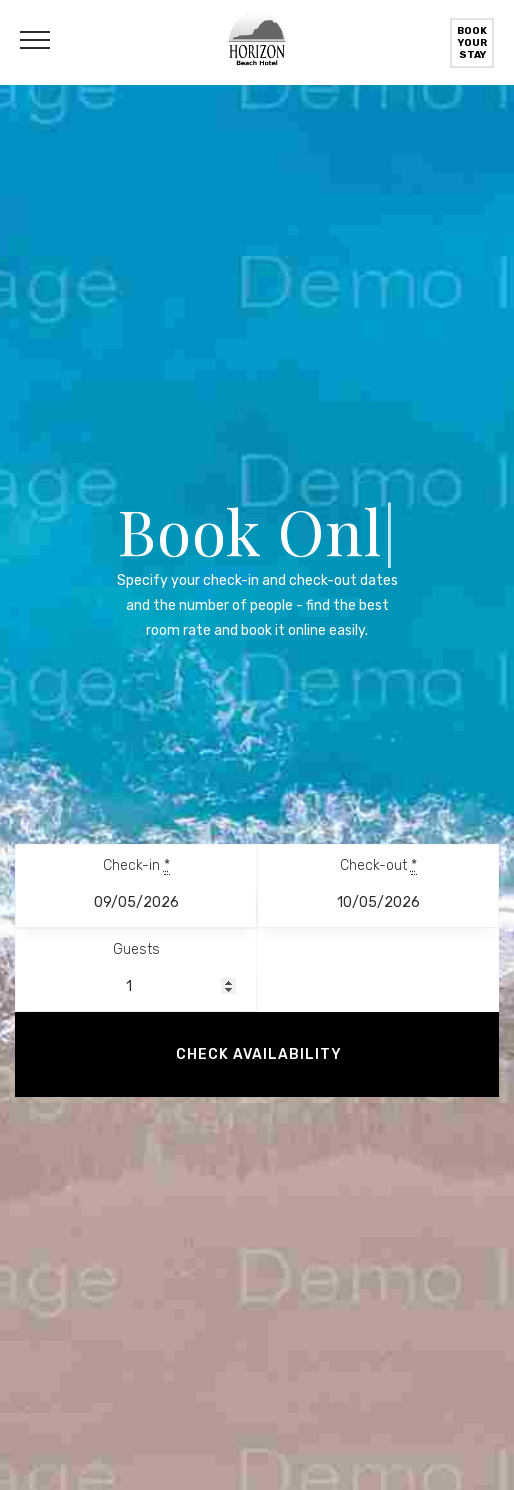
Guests (136, 949)
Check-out (378, 866)
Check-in (136, 866)
